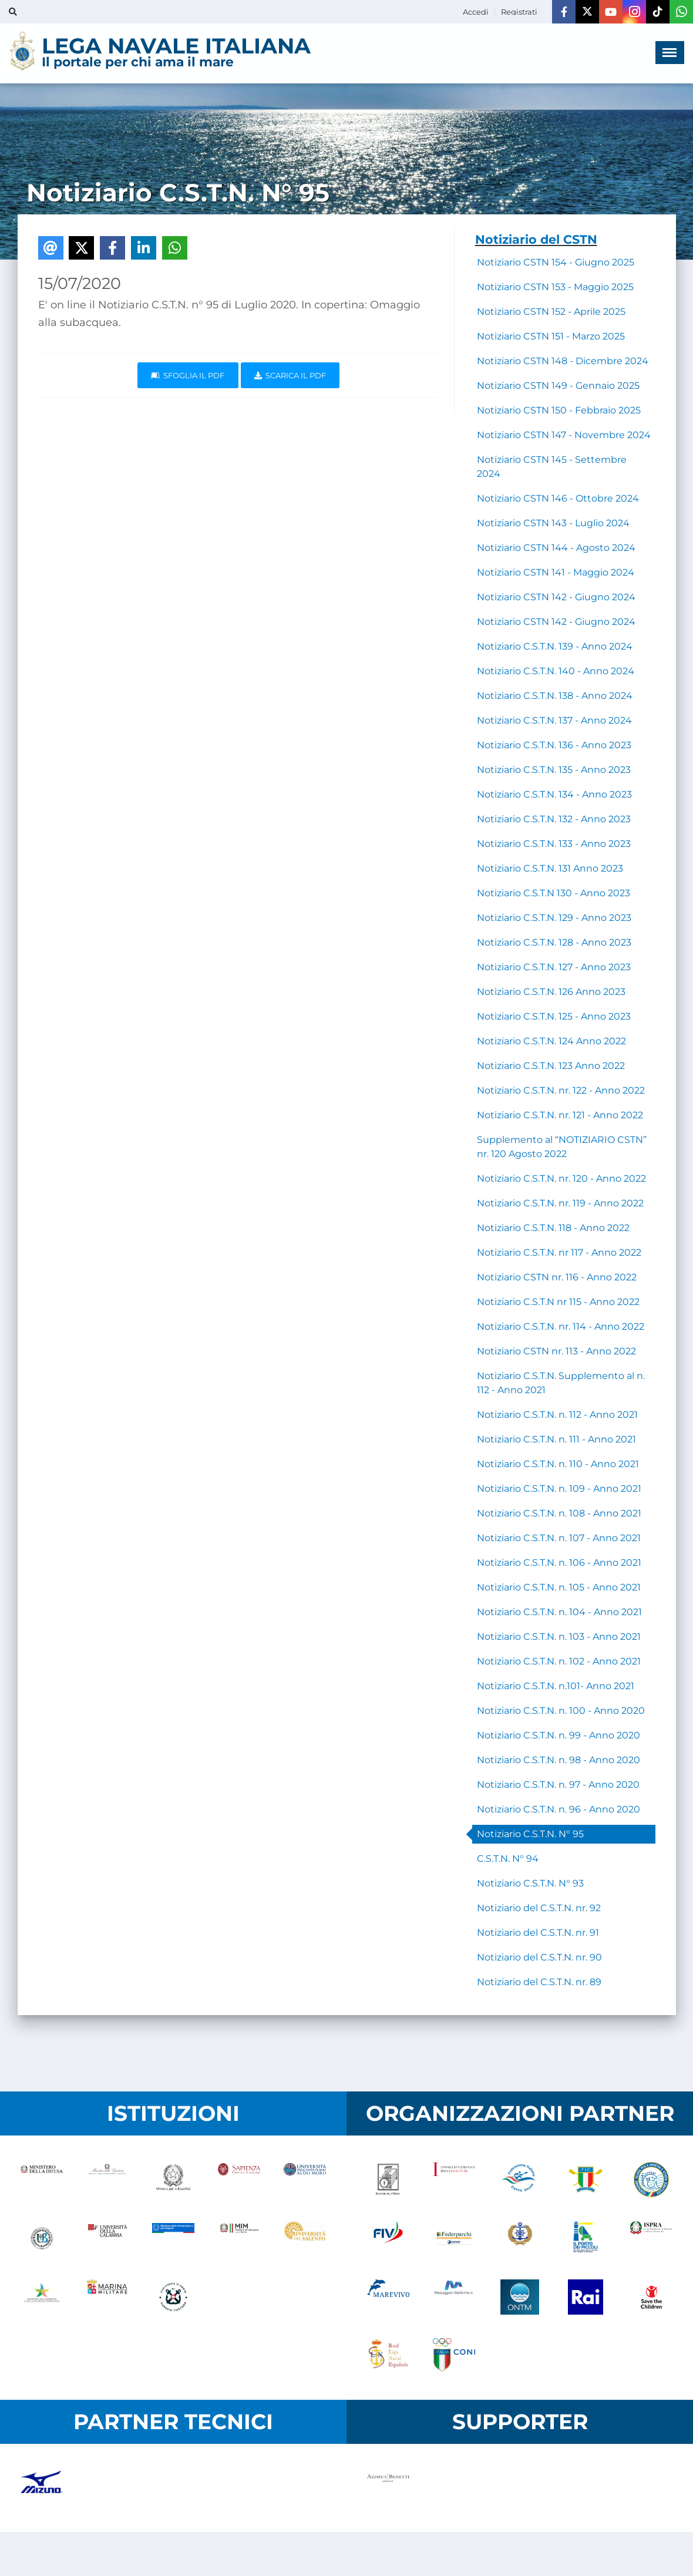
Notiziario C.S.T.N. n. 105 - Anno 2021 (559, 1587)
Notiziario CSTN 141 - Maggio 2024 (555, 572)
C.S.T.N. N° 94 (508, 1858)
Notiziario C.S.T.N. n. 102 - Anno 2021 (559, 1661)
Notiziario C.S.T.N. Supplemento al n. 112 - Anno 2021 (561, 1382)
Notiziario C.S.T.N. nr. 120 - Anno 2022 (561, 1178)
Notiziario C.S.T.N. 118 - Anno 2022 (553, 1227)
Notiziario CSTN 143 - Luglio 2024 (553, 523)
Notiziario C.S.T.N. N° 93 (530, 1883)
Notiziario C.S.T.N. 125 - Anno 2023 (554, 1016)
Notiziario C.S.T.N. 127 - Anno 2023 (554, 967)
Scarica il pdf (290, 375)
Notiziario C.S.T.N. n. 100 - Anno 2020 (561, 1710)
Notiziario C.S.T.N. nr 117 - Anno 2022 (559, 1252)
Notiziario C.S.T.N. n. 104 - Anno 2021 (559, 1611)
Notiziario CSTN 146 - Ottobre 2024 (558, 498)
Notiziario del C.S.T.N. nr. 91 (538, 1932)
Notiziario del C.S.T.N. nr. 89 (539, 1982)
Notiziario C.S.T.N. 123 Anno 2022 (551, 1065)
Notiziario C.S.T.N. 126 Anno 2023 (551, 991)
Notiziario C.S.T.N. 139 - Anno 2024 (555, 646)
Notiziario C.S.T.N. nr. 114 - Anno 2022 (560, 1326)
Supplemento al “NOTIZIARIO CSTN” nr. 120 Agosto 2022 (562, 1146)
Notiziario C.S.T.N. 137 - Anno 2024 (554, 720)
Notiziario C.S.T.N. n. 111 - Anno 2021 (556, 1439)
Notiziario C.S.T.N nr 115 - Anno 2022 (558, 1301)
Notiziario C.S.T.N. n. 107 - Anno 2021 (559, 1537)
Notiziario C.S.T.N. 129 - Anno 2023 (554, 917)
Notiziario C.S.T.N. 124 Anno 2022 (551, 1041)
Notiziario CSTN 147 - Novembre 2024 (564, 434)
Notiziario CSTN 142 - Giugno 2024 (556, 597)
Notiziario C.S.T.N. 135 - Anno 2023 (554, 769)
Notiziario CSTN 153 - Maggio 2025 (555, 286)
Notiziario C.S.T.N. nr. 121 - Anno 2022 (560, 1115)
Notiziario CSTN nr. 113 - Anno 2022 (556, 1351)
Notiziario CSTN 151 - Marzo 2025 (551, 336)
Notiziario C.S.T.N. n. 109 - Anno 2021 (559, 1488)
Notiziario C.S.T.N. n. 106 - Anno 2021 (559, 1562)
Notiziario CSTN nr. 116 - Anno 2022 (557, 1277)
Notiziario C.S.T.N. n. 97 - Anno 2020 (558, 1784)
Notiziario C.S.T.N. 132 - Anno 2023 (554, 819)
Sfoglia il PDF (187, 375)
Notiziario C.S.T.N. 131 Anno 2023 (550, 868)
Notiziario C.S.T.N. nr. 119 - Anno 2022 (560, 1203)
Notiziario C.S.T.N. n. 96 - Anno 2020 (558, 1809)
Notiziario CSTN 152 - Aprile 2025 (551, 311)
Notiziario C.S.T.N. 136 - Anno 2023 (554, 745)
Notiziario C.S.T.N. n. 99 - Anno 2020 (558, 1735)
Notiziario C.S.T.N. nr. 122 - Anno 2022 (561, 1090)
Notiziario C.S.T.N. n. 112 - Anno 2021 (557, 1414)
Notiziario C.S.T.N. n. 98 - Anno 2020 (558, 1759)
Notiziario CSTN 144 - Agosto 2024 (556, 547)
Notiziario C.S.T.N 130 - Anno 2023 (553, 893)
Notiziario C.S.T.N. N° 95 (530, 1833)
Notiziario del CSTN (536, 239)
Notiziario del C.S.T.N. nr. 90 (539, 1957)
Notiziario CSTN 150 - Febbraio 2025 (559, 410)
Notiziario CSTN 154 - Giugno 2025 (555, 262)
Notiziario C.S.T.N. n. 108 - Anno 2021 (559, 1513)
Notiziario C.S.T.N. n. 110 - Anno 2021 (558, 1463)
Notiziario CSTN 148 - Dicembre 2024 (562, 360)
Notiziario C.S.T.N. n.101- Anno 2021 (555, 1685)
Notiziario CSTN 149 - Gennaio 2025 (558, 385)
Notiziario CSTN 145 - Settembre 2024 (552, 466)
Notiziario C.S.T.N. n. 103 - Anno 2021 (559, 1636)
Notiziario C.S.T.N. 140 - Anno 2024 (555, 671)
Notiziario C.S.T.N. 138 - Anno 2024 (555, 695)
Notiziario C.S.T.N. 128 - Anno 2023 (554, 942)
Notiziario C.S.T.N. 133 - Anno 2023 (554, 843)
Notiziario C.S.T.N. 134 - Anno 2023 (554, 794)
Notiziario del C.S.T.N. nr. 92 (539, 1907)
